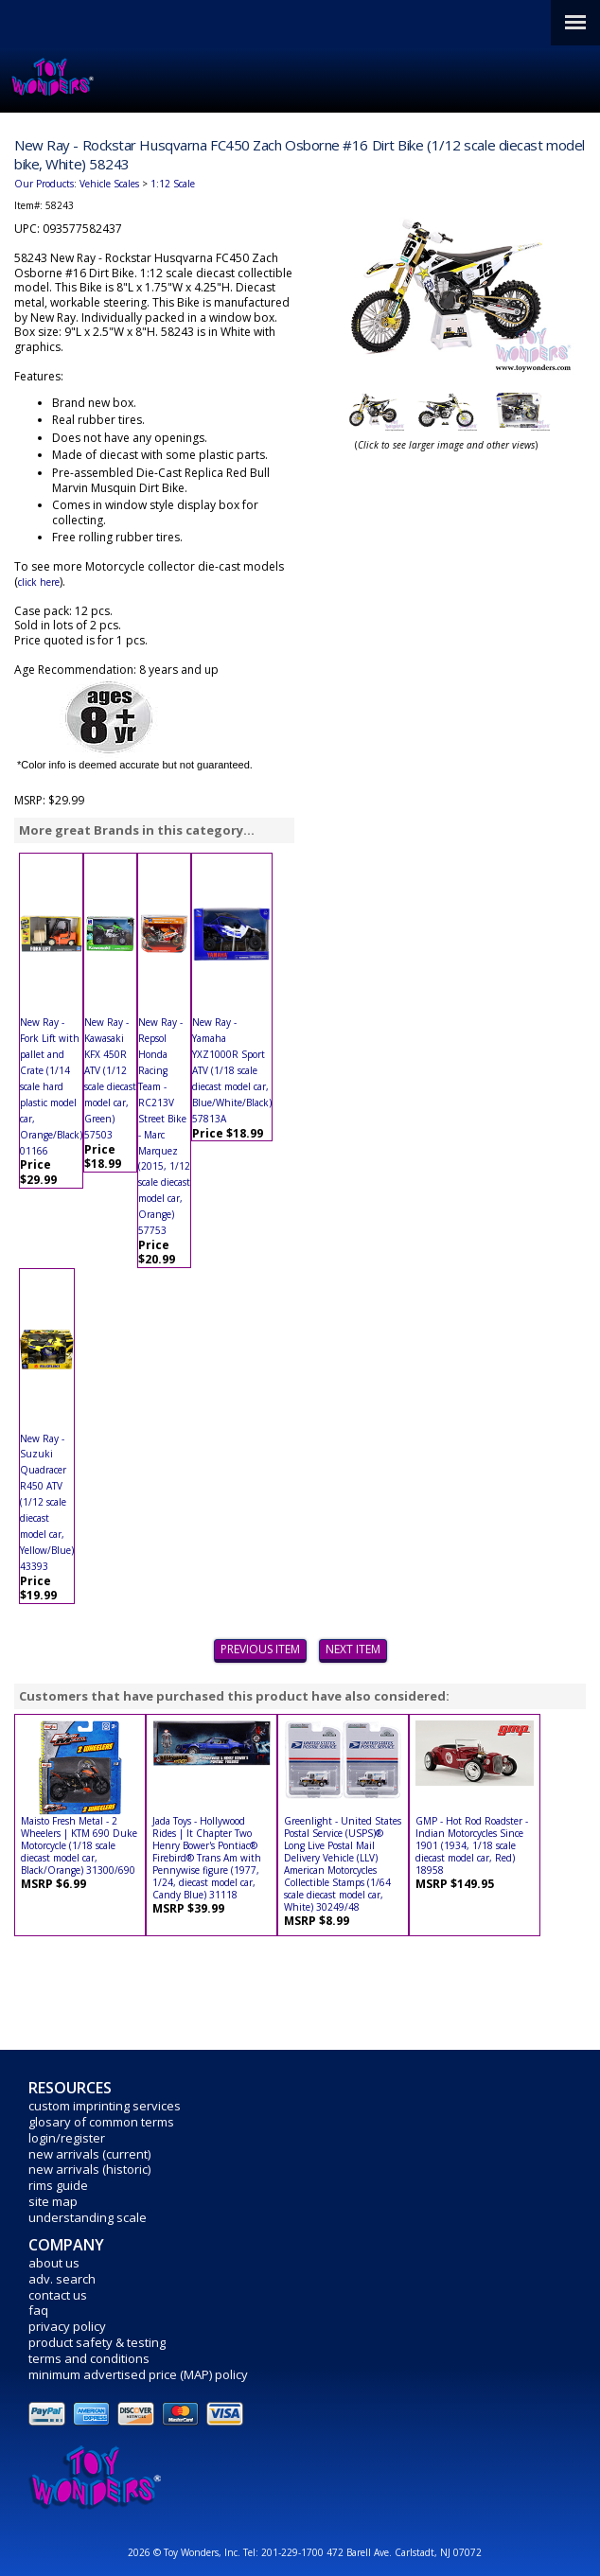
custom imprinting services (104, 2105)
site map (53, 2201)
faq (38, 2310)
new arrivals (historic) (89, 2169)
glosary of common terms (101, 2121)
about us (53, 2262)
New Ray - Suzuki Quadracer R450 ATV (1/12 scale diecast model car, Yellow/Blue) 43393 (47, 1502)
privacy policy (67, 2326)
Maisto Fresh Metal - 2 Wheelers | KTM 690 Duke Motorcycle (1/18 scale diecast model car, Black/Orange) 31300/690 (79, 1845)
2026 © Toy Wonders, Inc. (185, 2552)
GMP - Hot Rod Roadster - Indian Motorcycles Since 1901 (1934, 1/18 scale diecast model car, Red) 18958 (471, 1845)
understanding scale (87, 2217)
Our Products (44, 183)
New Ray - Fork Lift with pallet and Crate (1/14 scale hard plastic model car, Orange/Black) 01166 (51, 1085)
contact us (57, 2294)
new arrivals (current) (89, 2153)
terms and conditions (89, 2358)
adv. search (62, 2278)
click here (39, 582)
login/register (66, 2137)
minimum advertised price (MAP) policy (138, 2374)
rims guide (58, 2185)
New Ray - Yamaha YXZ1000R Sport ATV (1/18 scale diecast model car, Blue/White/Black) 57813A (232, 1069)
